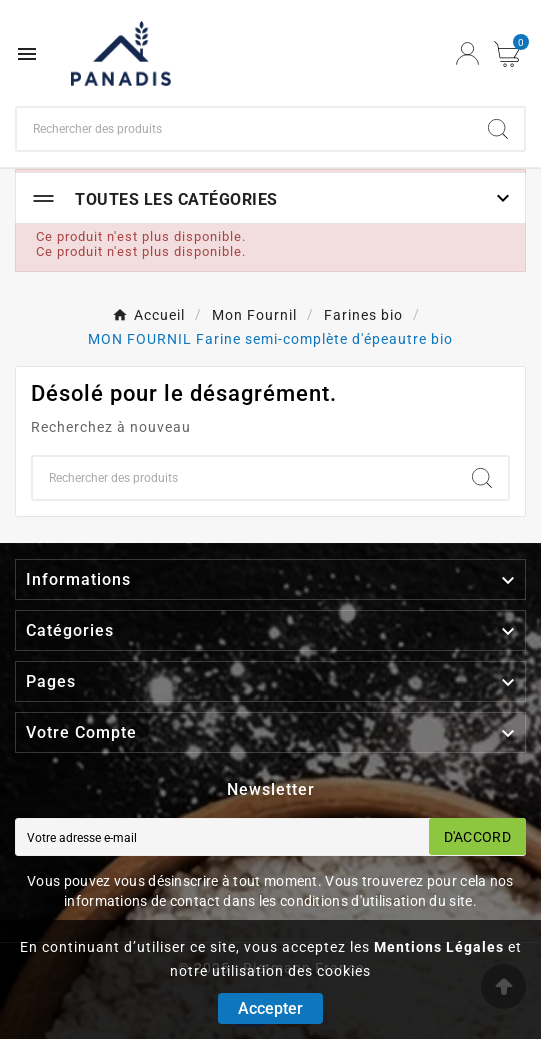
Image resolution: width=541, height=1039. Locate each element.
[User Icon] (467, 53)
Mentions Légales (439, 947)
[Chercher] (244, 129)
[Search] (498, 129)
